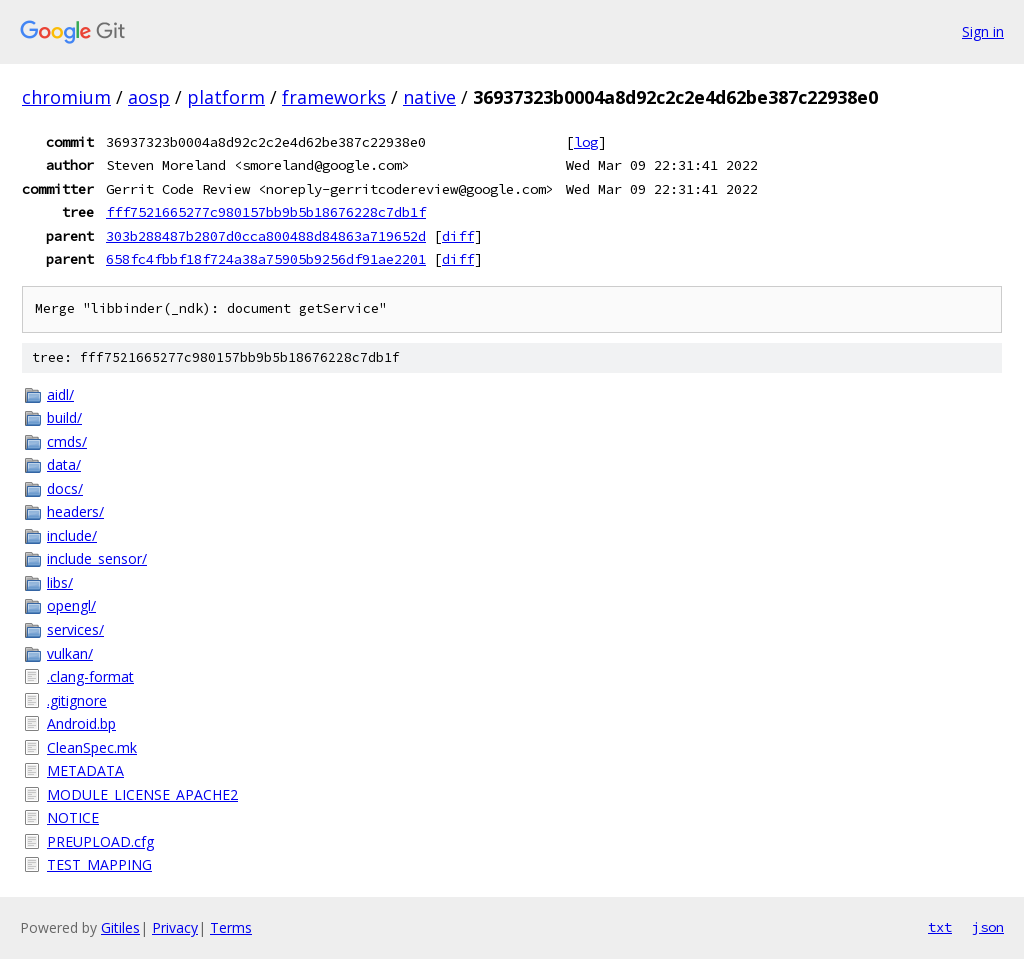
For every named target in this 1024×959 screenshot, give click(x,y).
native (429, 97)
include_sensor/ (97, 558)
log (586, 142)
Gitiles (120, 927)
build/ (64, 417)
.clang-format (90, 676)
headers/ (75, 511)
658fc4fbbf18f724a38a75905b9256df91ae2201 (266, 259)
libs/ (60, 582)
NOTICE (73, 817)
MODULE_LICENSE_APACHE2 (142, 794)
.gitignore (77, 700)
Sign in (983, 31)
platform (226, 97)
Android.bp (81, 723)
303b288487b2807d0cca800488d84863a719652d (266, 236)
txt (940, 927)
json (988, 927)
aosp (149, 97)
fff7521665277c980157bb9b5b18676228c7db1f (266, 212)
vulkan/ (70, 653)
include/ (72, 535)
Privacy (175, 927)
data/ (64, 464)
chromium (66, 97)
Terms (231, 927)
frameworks (334, 97)
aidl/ (60, 394)
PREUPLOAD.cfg (100, 841)
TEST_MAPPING (99, 864)
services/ (75, 629)
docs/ (65, 488)
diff (458, 236)
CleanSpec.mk (92, 747)
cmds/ (67, 441)
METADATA (85, 770)
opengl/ (71, 605)
